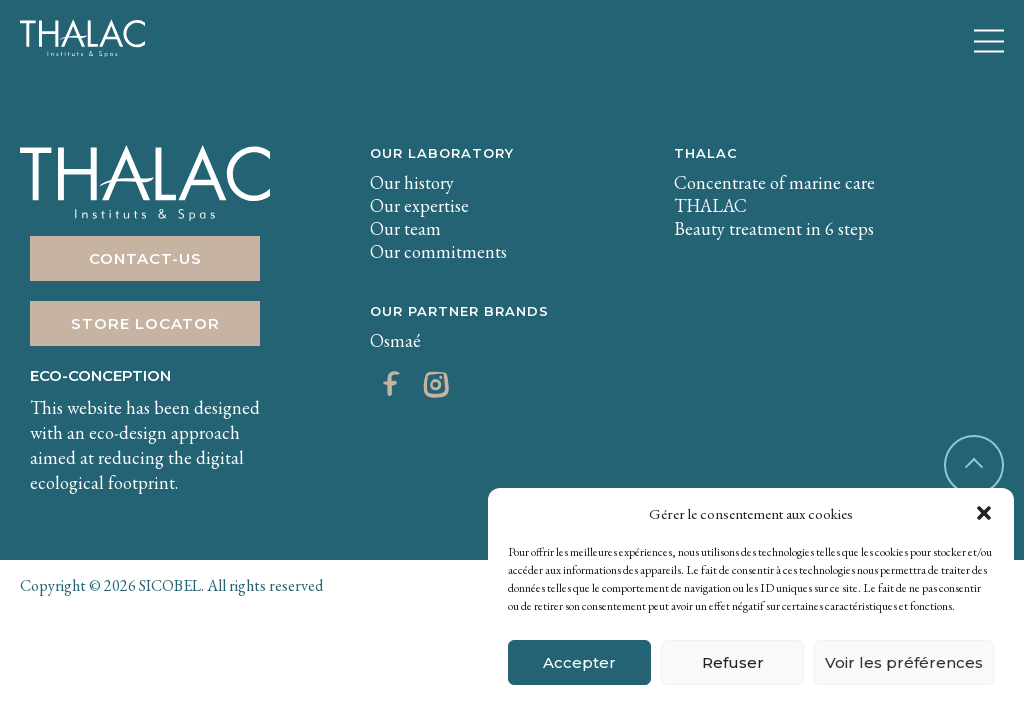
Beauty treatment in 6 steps (774, 228)
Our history (412, 182)
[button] (984, 513)
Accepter (579, 662)
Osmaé (395, 340)
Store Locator (145, 323)
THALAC (706, 153)
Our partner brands (459, 311)
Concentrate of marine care (774, 182)
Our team (405, 228)
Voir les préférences (904, 662)
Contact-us (145, 258)
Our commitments (438, 251)
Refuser (733, 662)
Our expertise (419, 205)
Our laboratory (442, 153)
